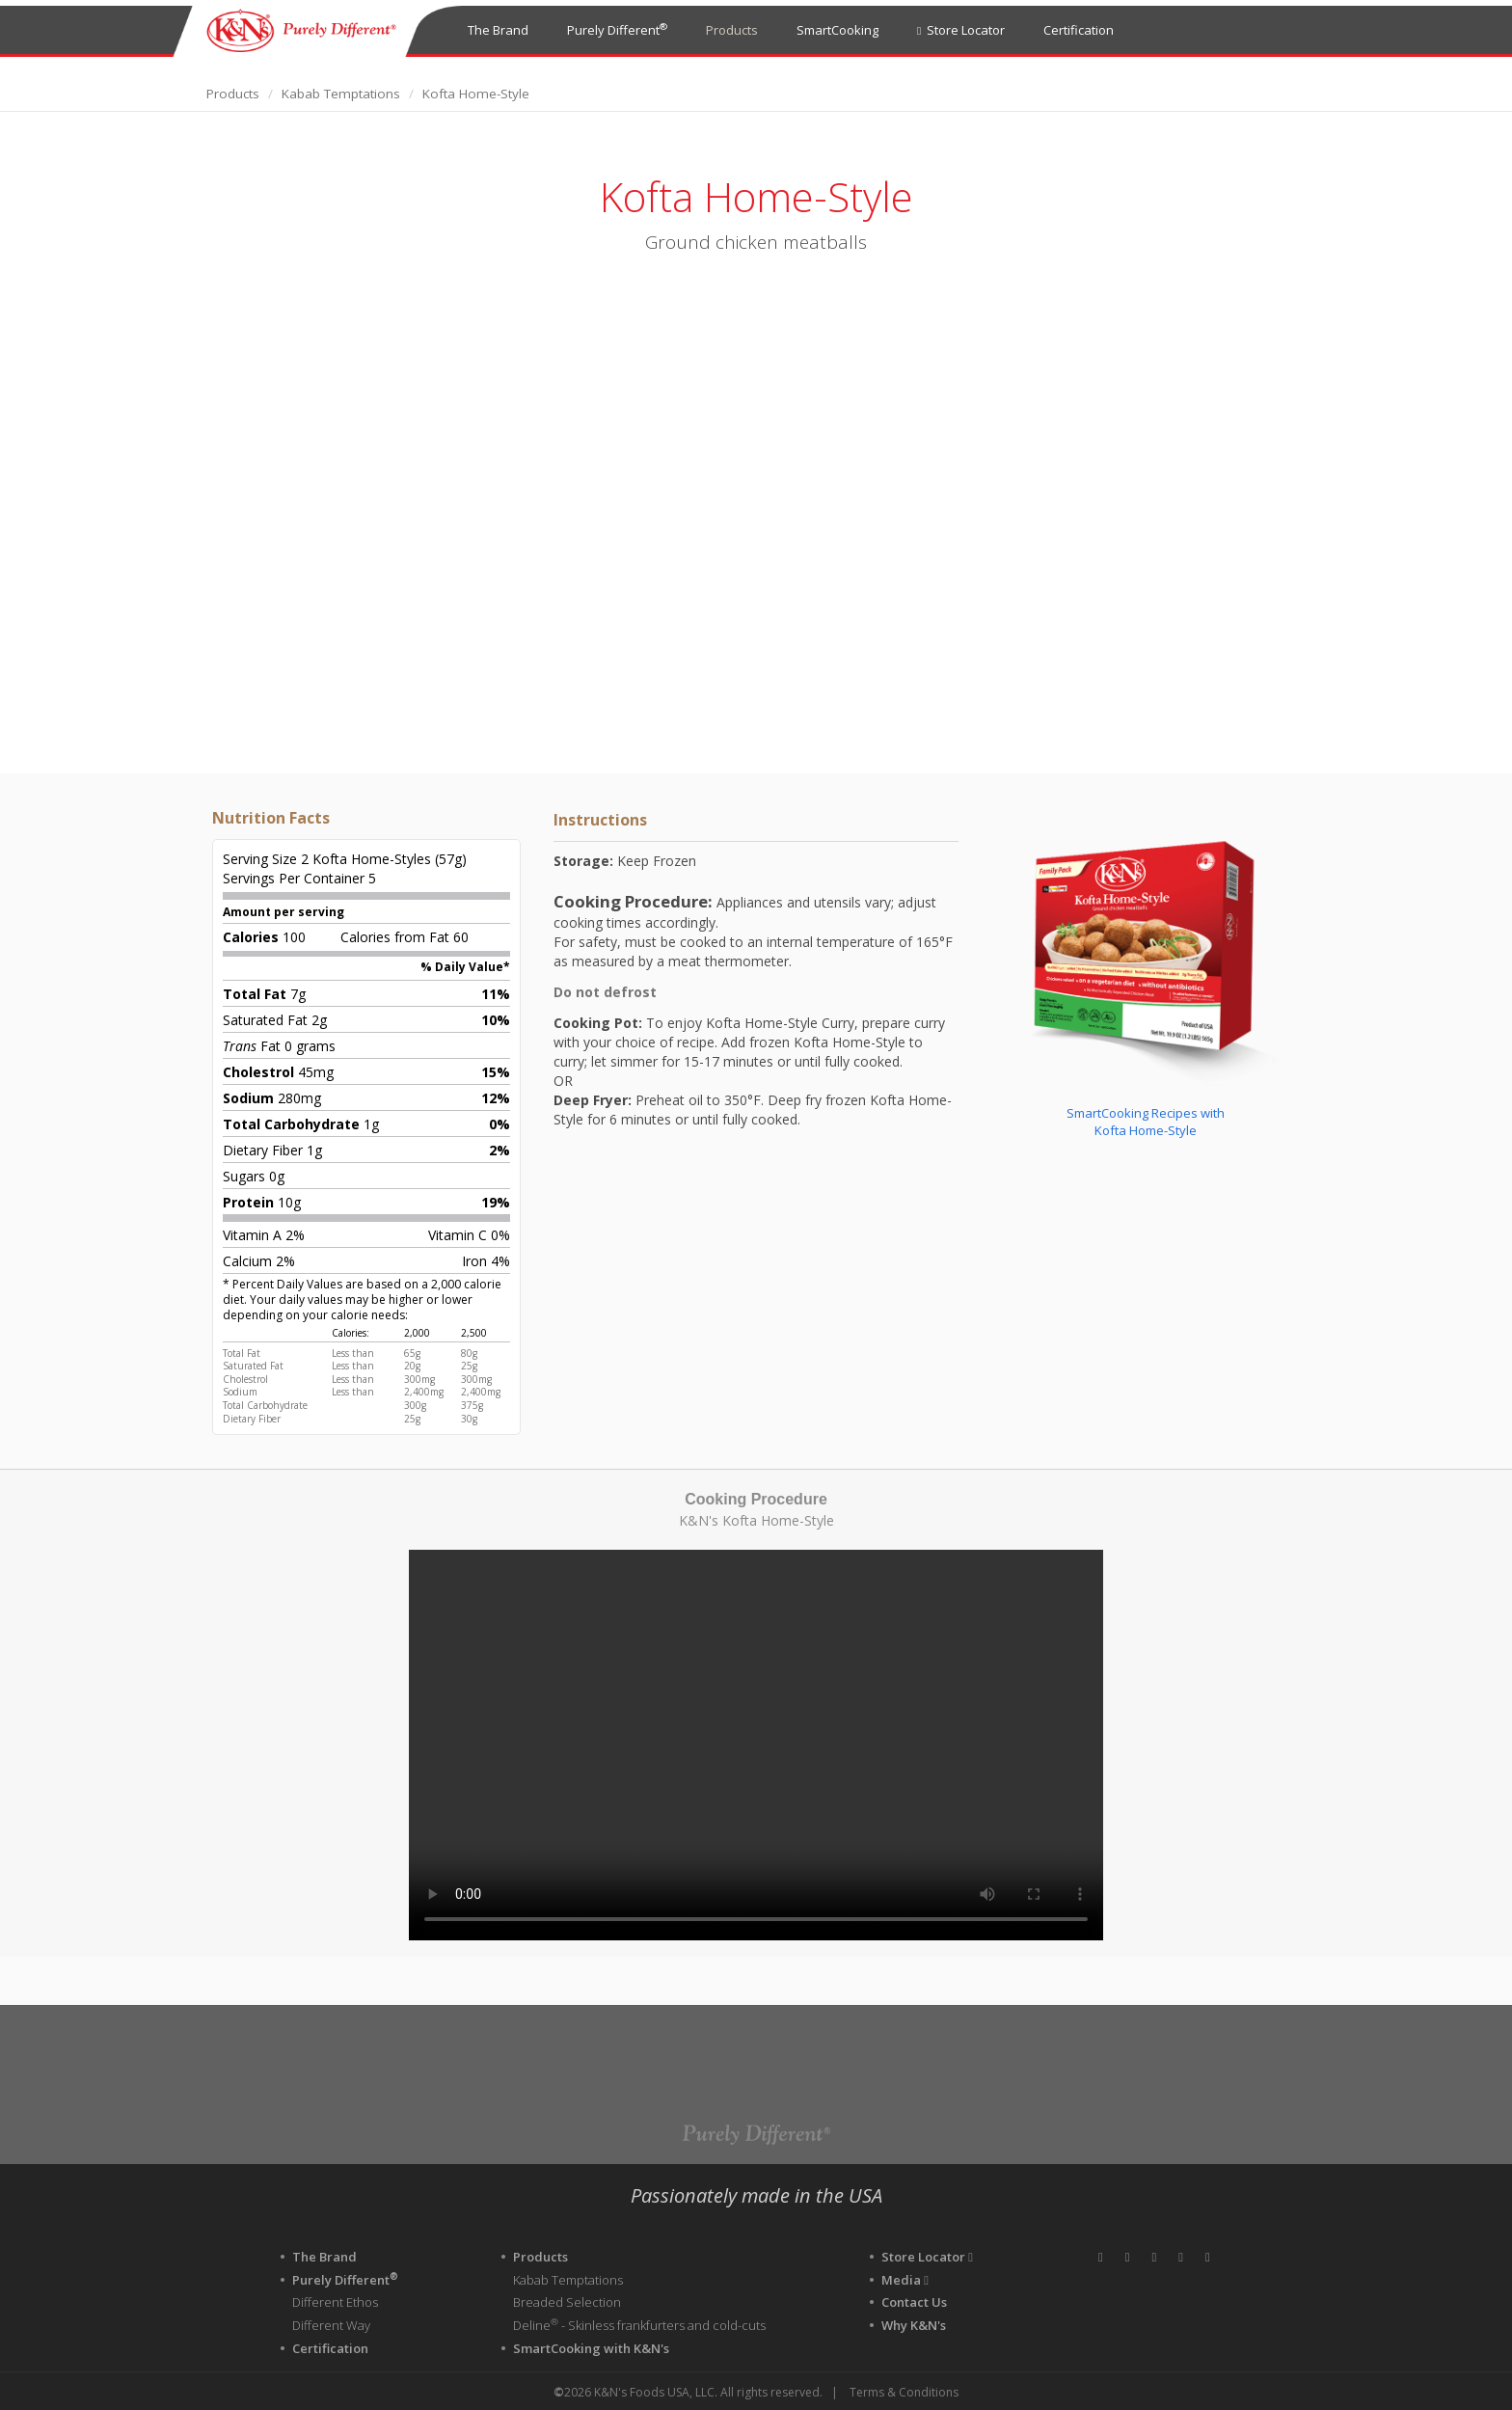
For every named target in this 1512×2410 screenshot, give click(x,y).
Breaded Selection (567, 2302)
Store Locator (961, 30)
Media (905, 2279)
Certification (1078, 30)
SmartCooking (837, 30)
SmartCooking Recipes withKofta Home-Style (1145, 1121)
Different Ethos (335, 2302)
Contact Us (914, 2302)
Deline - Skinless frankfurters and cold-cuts (639, 2324)
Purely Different (617, 29)
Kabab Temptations (341, 93)
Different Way (331, 2324)
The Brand (498, 30)
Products (732, 30)
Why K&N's (913, 2324)
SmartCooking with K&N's (591, 2346)
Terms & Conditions (904, 2391)
